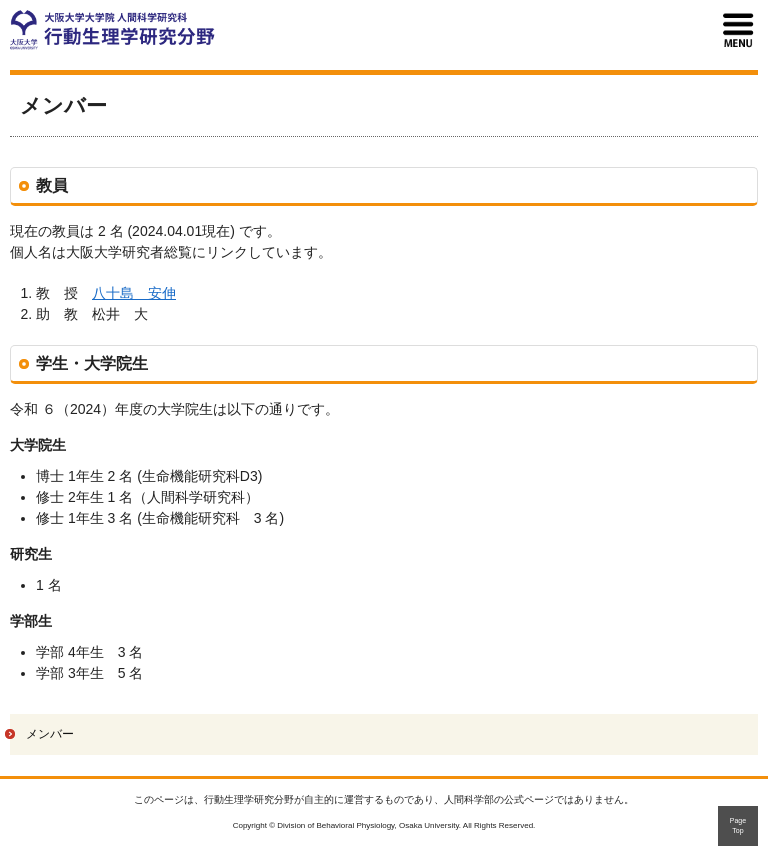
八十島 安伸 (134, 293)
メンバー (50, 734)
